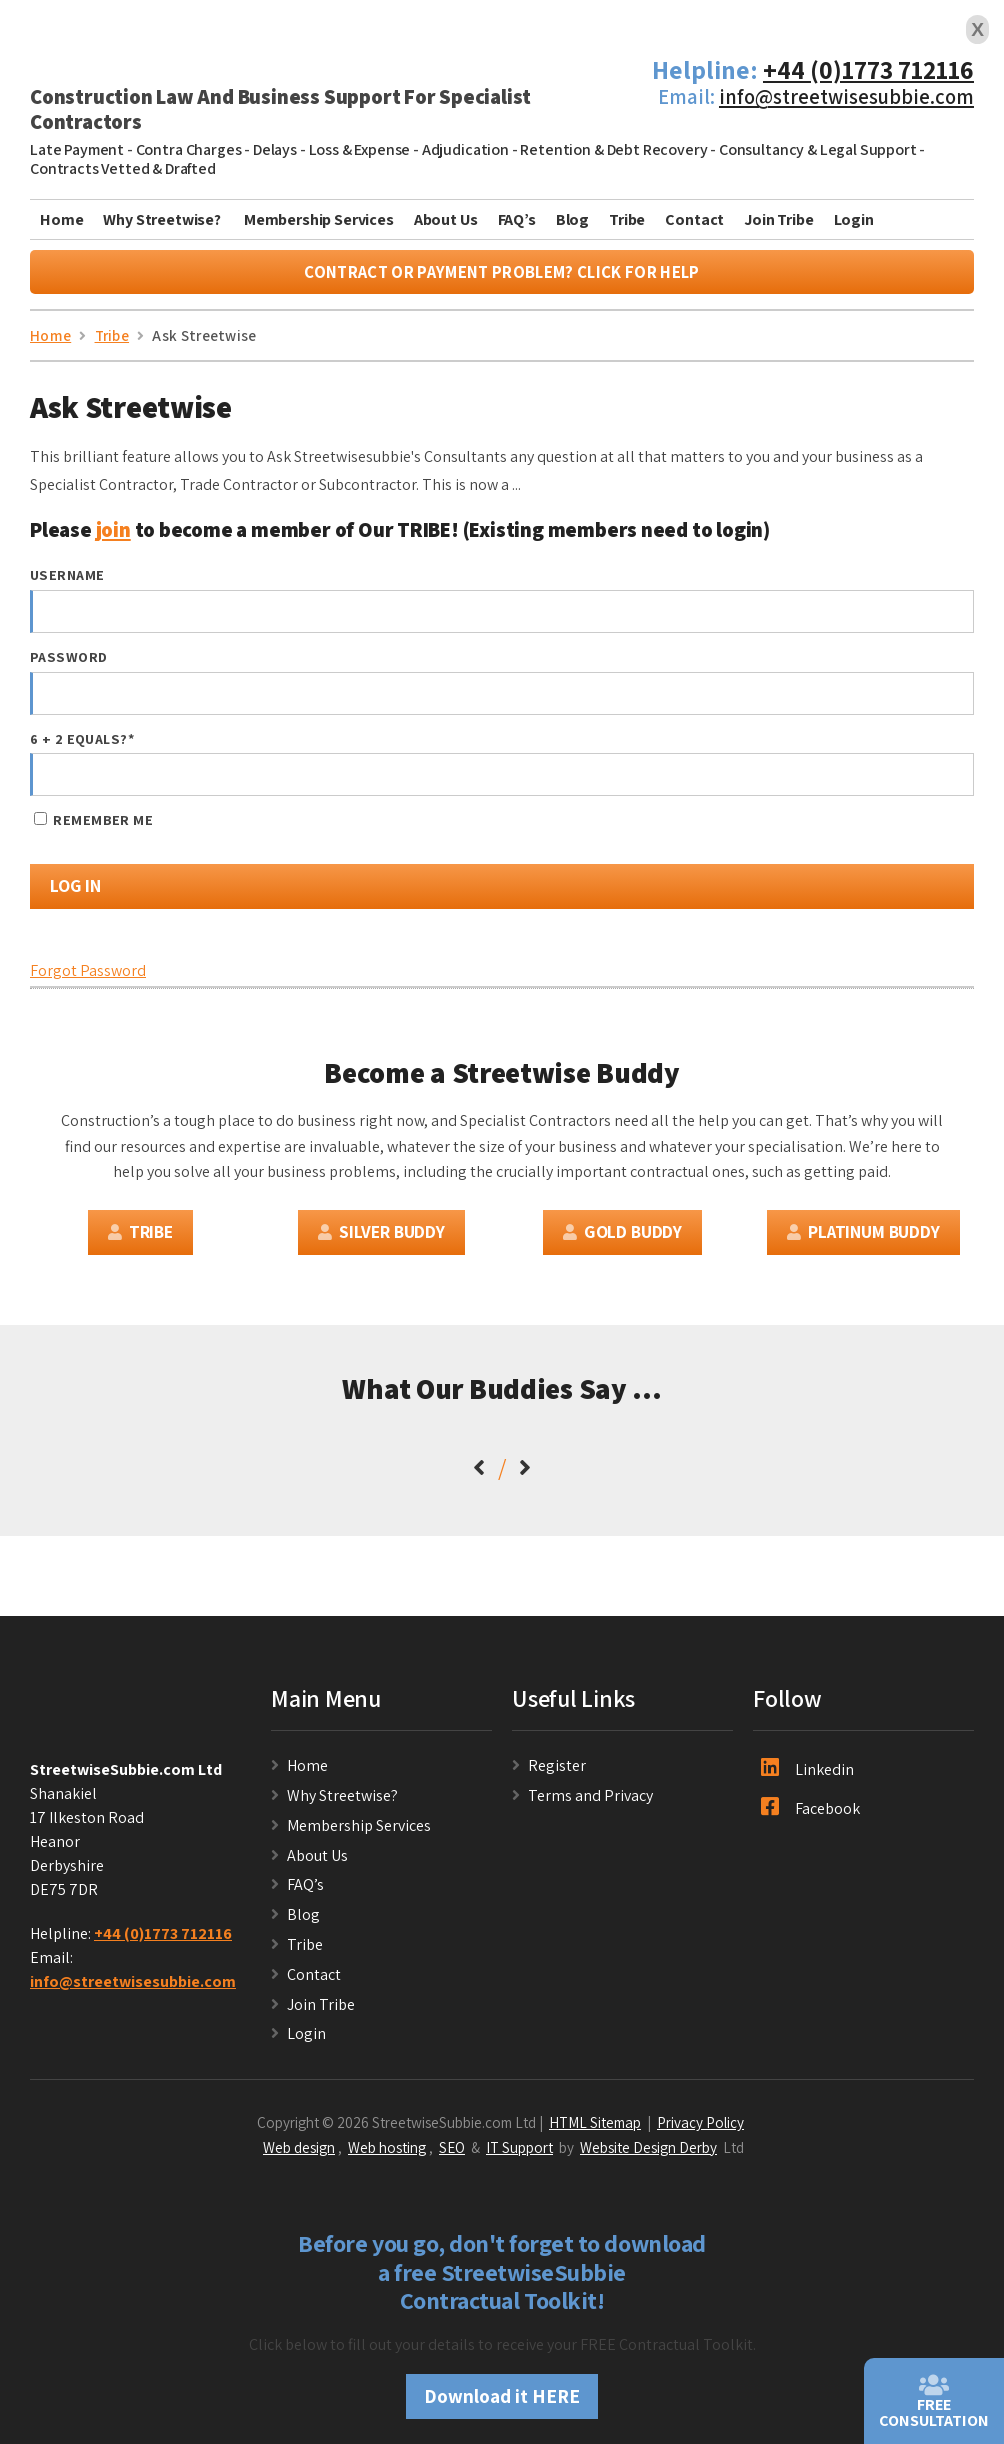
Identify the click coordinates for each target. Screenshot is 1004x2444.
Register (557, 1770)
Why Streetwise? (163, 219)
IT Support (519, 2152)
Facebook (810, 1813)
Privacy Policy (700, 2127)
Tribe (627, 219)
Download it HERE (502, 2402)
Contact (694, 219)
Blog (572, 219)
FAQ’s (517, 219)
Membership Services (319, 219)
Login (854, 219)
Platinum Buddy (863, 1236)
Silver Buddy (381, 1236)
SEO (452, 2152)
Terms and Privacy (590, 1800)
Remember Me (93, 825)
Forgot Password (88, 976)
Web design (299, 2152)
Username (67, 579)
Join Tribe (778, 219)
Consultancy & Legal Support (818, 149)
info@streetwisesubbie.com (846, 96)
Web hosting (387, 2152)
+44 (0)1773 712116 (868, 69)
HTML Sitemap (595, 2127)
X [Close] (977, 29)
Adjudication (465, 149)
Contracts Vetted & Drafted (123, 168)
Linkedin (807, 1774)
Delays (275, 149)
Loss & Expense (360, 149)
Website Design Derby (648, 2152)
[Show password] (940, 698)
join (113, 534)
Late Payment (77, 149)
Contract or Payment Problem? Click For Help (501, 277)
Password (68, 661)
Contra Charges (189, 149)
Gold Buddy (622, 1236)
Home (61, 219)
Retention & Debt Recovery (613, 149)
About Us (446, 219)
